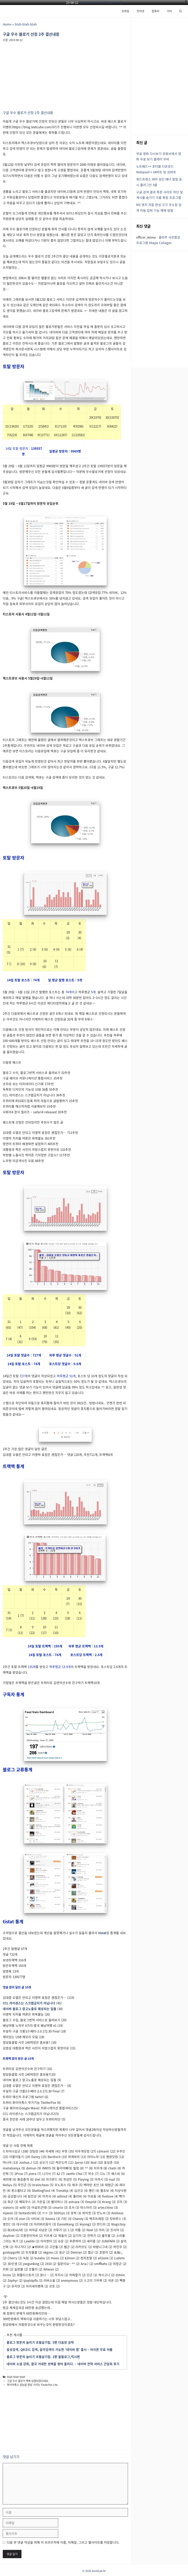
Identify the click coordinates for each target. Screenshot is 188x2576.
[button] (181, 11)
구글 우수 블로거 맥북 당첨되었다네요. (28, 2381)
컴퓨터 (155, 11)
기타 (169, 11)
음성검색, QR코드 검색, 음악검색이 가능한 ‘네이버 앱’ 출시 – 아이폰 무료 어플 (60, 2349)
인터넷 (140, 11)
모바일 (125, 11)
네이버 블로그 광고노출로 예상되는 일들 (29, 2008)
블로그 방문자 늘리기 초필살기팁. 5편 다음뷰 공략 (40, 2342)
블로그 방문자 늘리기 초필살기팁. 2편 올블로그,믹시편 (43, 2356)
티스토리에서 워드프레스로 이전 (100, 2)
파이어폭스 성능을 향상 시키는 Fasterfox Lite (32, 2384)
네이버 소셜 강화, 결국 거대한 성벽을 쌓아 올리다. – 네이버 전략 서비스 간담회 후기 (63, 2364)
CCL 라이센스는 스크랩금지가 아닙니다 (29, 2003)
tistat (102, 1932)
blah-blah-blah (26, 24)
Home (7, 24)
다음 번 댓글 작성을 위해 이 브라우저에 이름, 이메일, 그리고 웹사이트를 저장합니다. (63, 2542)
